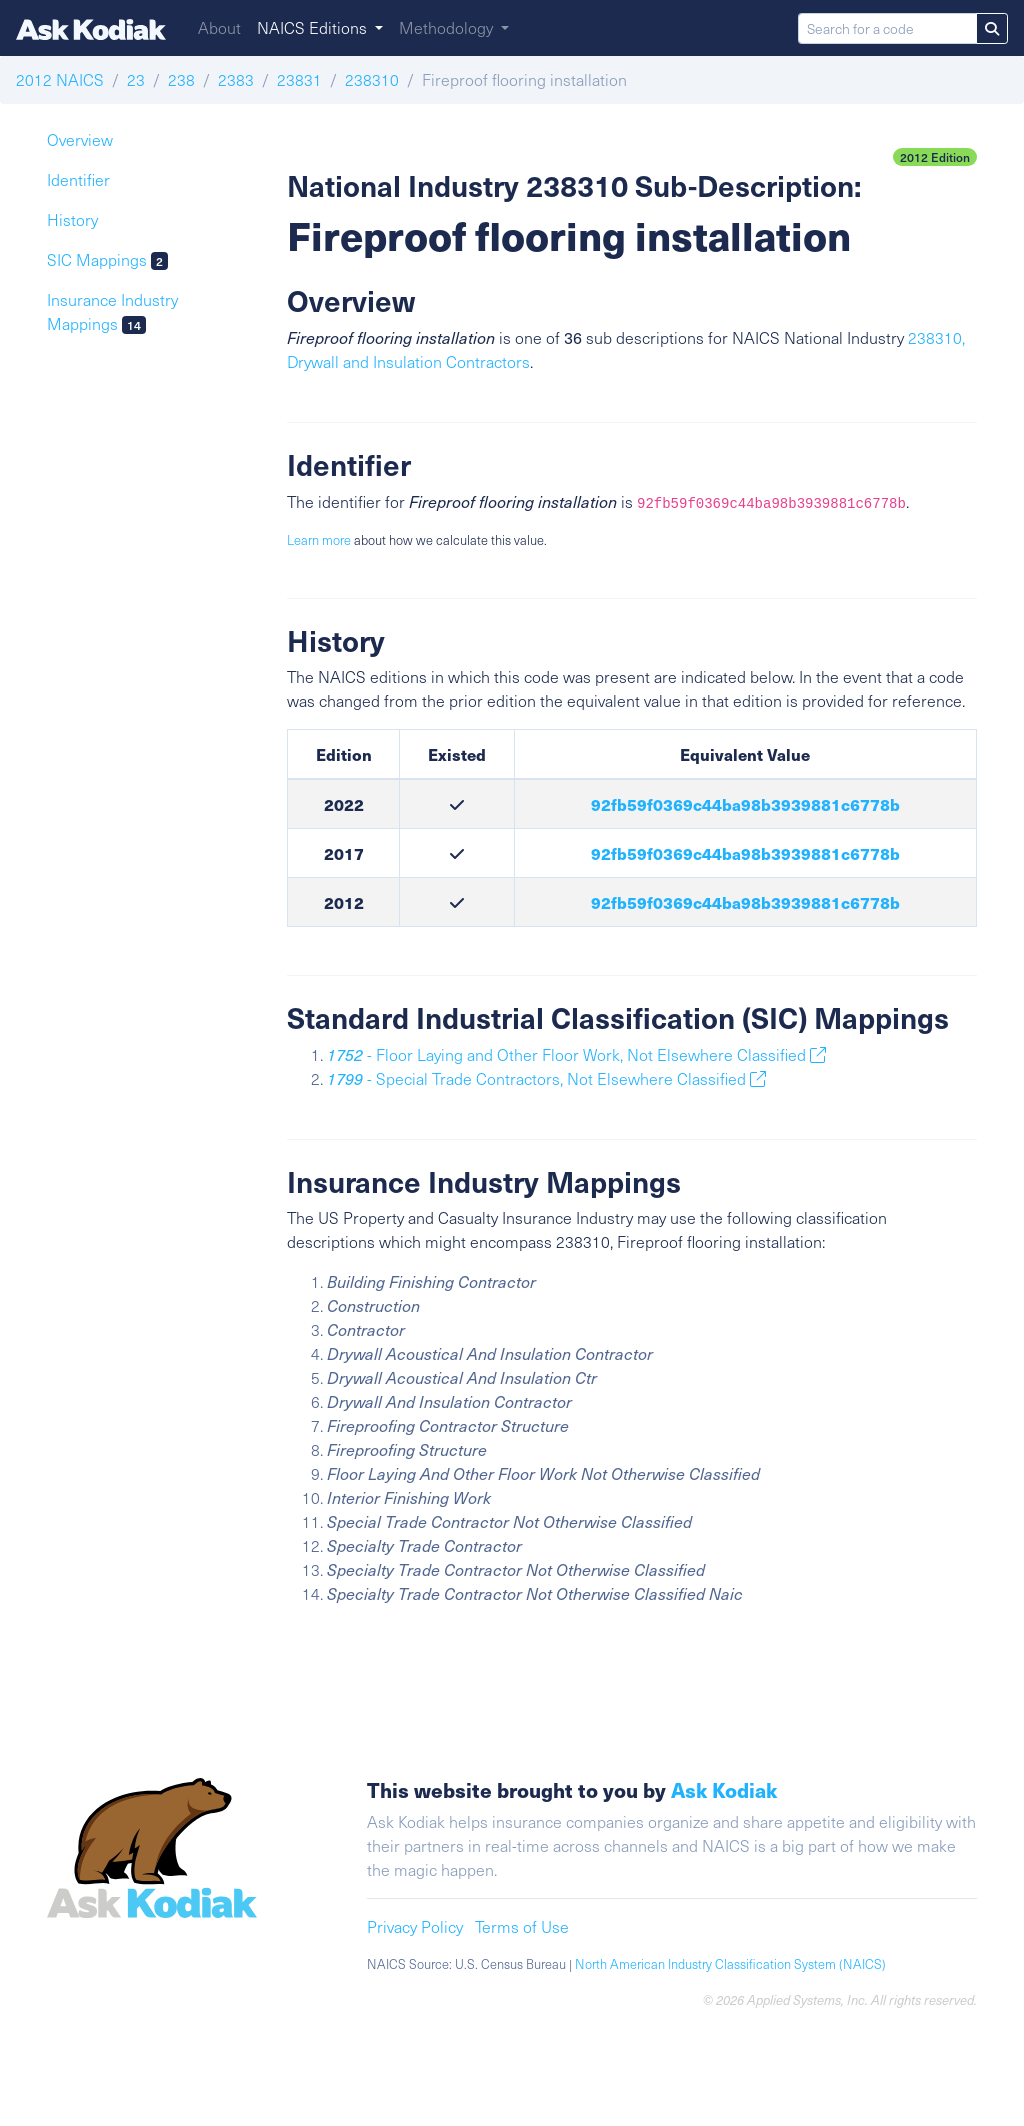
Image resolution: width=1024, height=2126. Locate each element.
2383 (236, 79)
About (219, 27)
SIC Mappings (107, 259)
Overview (80, 139)
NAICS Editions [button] (314, 27)
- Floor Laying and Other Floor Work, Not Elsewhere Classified (576, 1054)
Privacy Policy (415, 1926)
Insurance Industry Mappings (112, 311)
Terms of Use (522, 1926)
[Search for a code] (887, 28)
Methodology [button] (448, 27)
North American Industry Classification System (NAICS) (730, 1964)
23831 (299, 79)
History (72, 219)
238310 (372, 79)
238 (181, 79)
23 (136, 79)
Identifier (78, 179)
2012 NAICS (60, 79)
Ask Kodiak (724, 1790)
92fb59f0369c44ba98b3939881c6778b (745, 804)
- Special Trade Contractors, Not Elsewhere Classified (546, 1078)
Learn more (319, 540)
